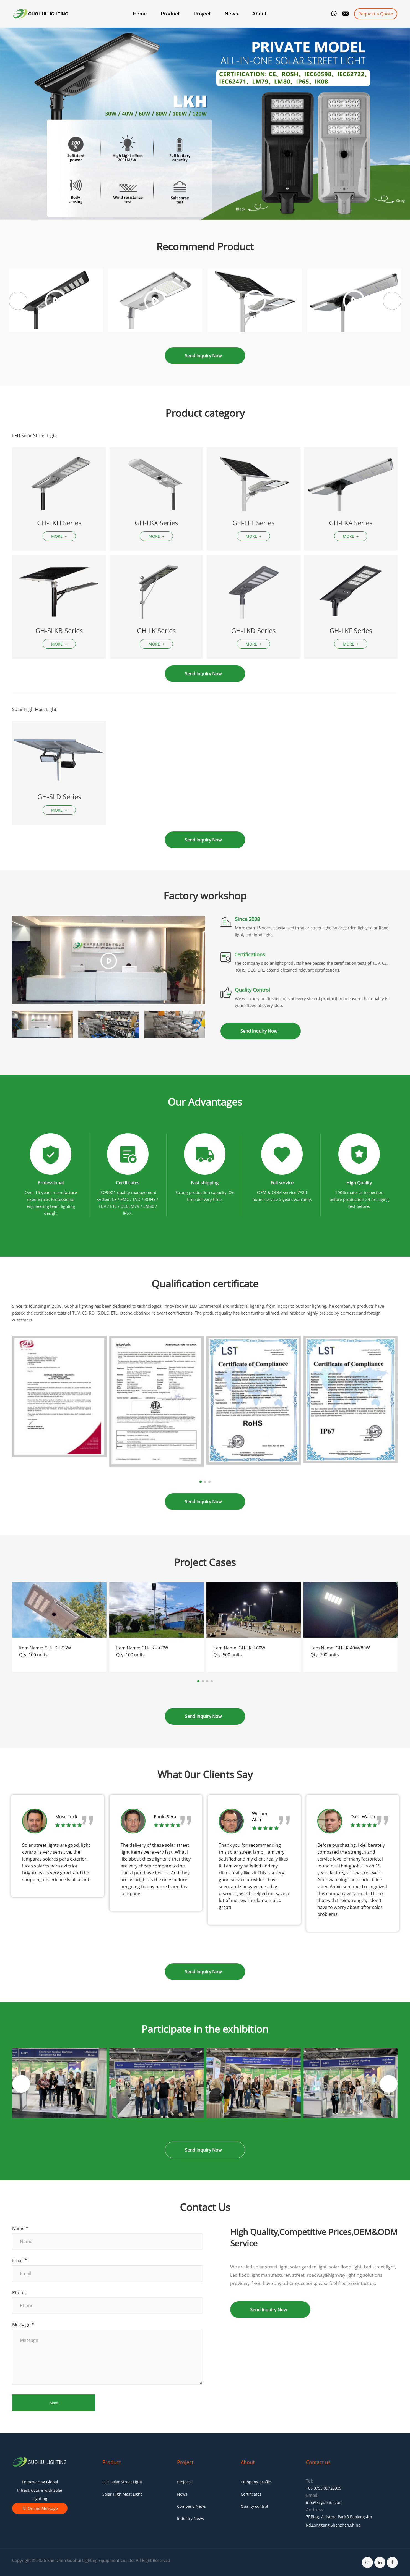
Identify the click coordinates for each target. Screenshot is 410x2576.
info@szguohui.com (324, 2502)
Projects (184, 2482)
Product (170, 14)
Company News (191, 2506)
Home (140, 14)
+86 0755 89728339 (323, 2488)
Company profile (256, 2482)
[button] (392, 301)
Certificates (251, 2494)
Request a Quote (375, 14)
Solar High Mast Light (122, 2494)
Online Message (40, 2508)
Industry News (190, 2518)
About (259, 14)
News (231, 14)
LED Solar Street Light (122, 2482)
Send (54, 2403)
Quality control (254, 2506)
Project (202, 14)
